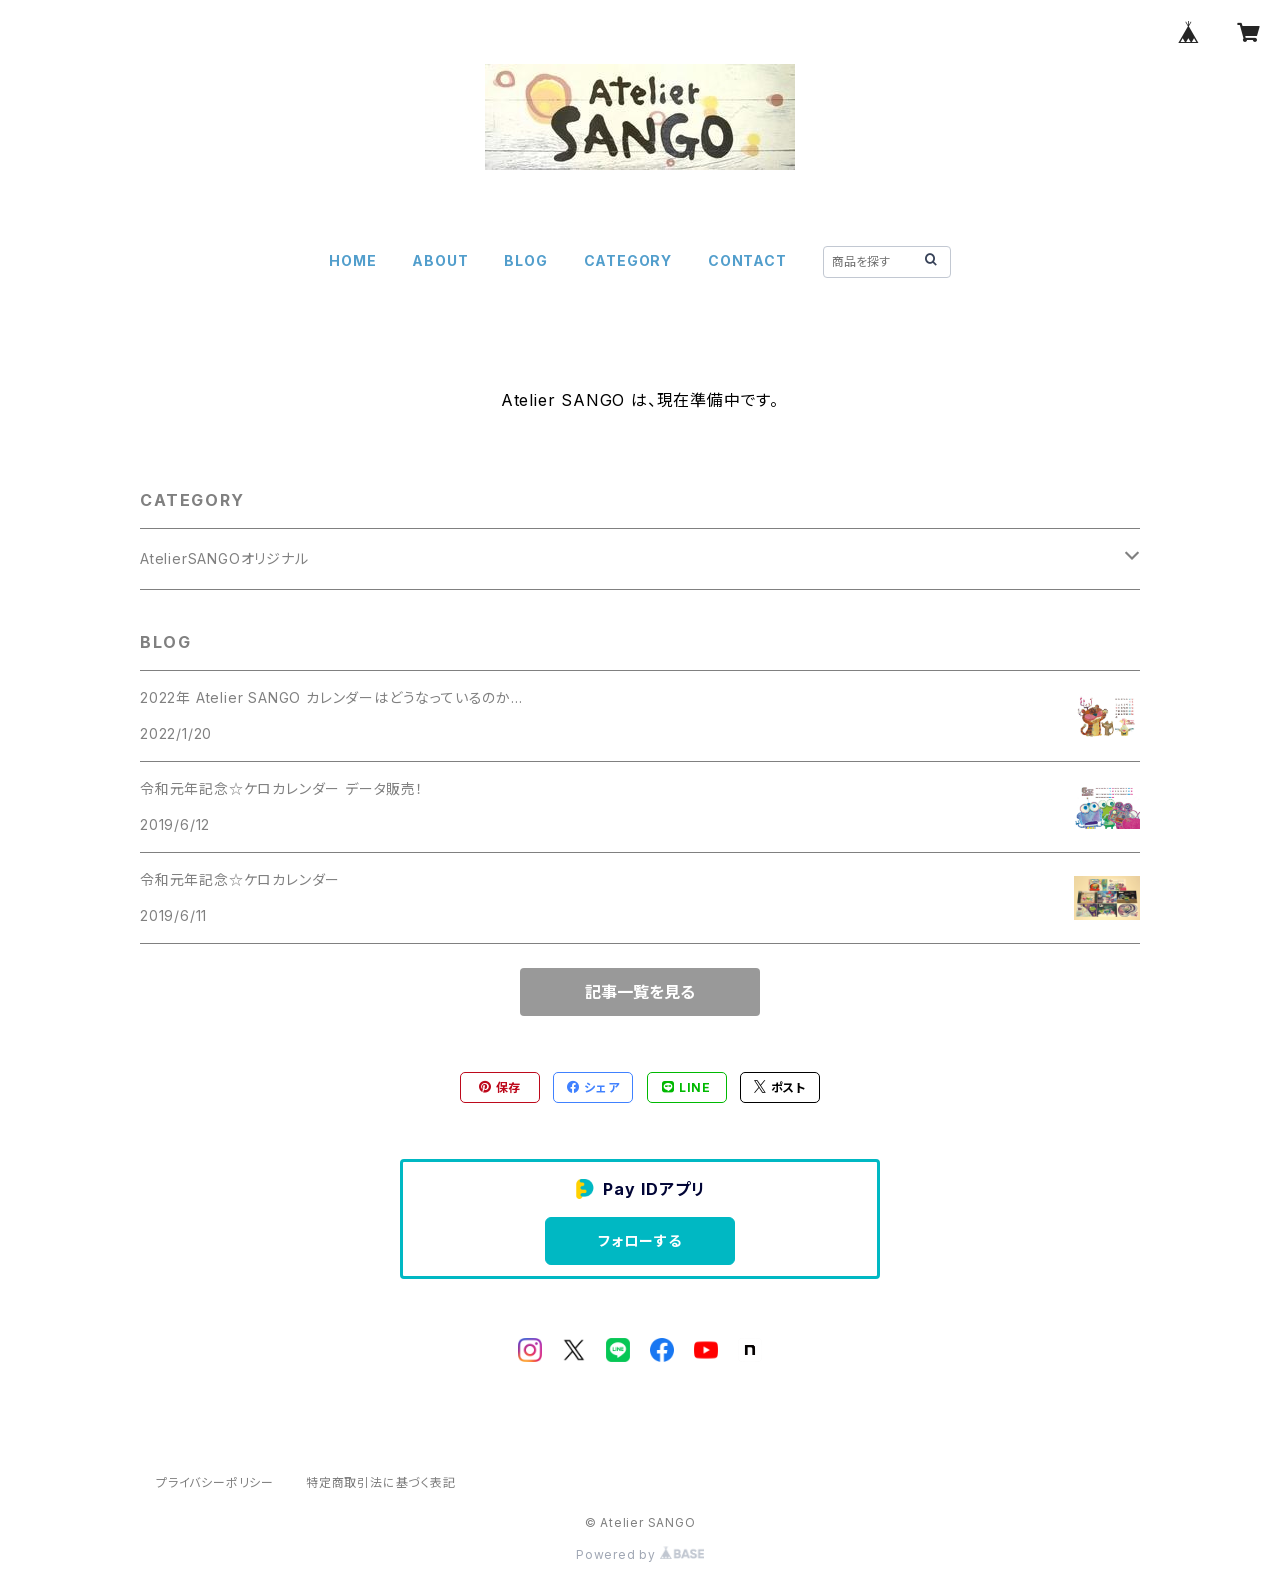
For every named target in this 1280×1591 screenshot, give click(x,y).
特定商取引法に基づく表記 (381, 1482)
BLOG (525, 260)
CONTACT (747, 260)
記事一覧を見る (640, 992)
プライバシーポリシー (215, 1482)
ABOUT (440, 260)
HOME (352, 260)
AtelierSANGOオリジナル (224, 558)
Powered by (640, 1554)
